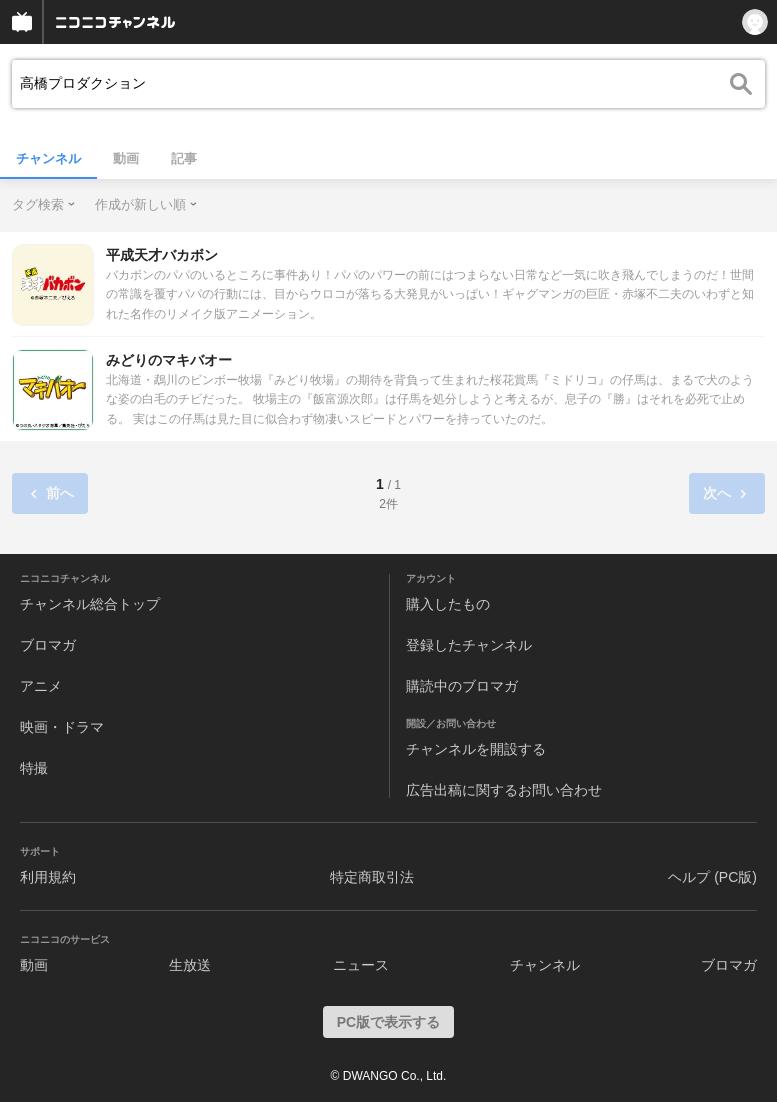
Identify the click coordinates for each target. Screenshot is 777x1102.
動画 (126, 158)
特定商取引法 (372, 877)
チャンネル (48, 158)
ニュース (361, 965)
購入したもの (448, 604)
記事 (184, 158)
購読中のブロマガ (462, 686)
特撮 (34, 768)
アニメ (41, 686)
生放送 (190, 965)
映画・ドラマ (62, 727)
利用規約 (48, 877)
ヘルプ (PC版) (712, 877)
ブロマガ (48, 645)
